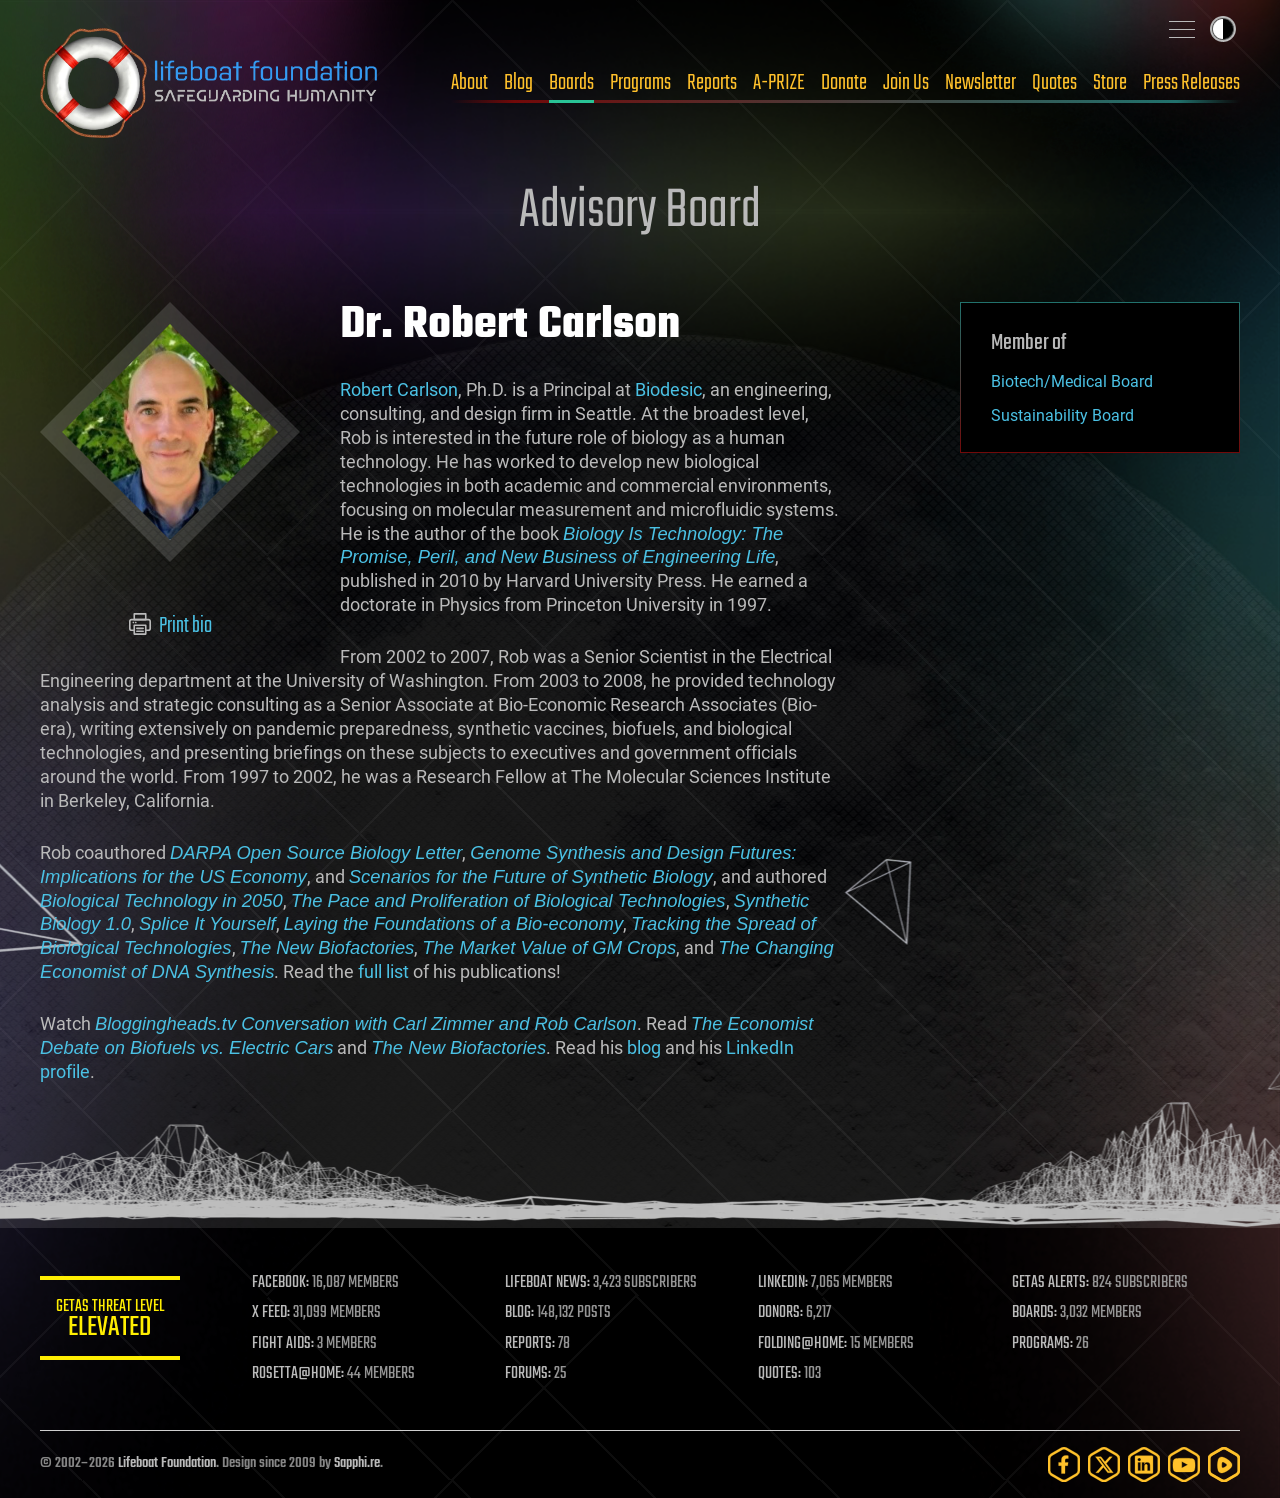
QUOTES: (780, 1374)
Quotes (1054, 83)
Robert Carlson (399, 389)
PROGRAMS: (1042, 1344)
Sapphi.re (357, 1463)
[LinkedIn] (1144, 1464)
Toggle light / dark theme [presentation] (1223, 29)
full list (383, 971)
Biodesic (668, 389)
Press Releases (1191, 83)
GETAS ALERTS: (1050, 1283)
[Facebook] (1064, 1464)
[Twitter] (1104, 1464)
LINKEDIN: (784, 1283)
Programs (640, 83)
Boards (571, 83)
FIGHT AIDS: (283, 1344)
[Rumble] (1224, 1464)
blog (644, 1047)
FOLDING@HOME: (803, 1344)
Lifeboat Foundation (167, 1463)
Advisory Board (640, 212)
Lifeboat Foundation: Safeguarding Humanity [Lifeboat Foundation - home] (210, 83)
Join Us (906, 83)
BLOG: (519, 1313)
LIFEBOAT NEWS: (547, 1283)
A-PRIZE (779, 83)
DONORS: (781, 1313)
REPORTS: (530, 1344)
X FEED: (271, 1313)
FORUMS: (528, 1374)
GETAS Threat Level (110, 1321)
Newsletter (980, 83)
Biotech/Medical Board (1072, 381)
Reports (712, 83)
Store (1110, 83)
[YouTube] (1184, 1464)
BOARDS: (1034, 1313)
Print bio (170, 626)
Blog (518, 83)
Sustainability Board (1062, 415)
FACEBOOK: (280, 1283)
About (469, 83)
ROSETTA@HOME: (298, 1374)
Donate (844, 83)
